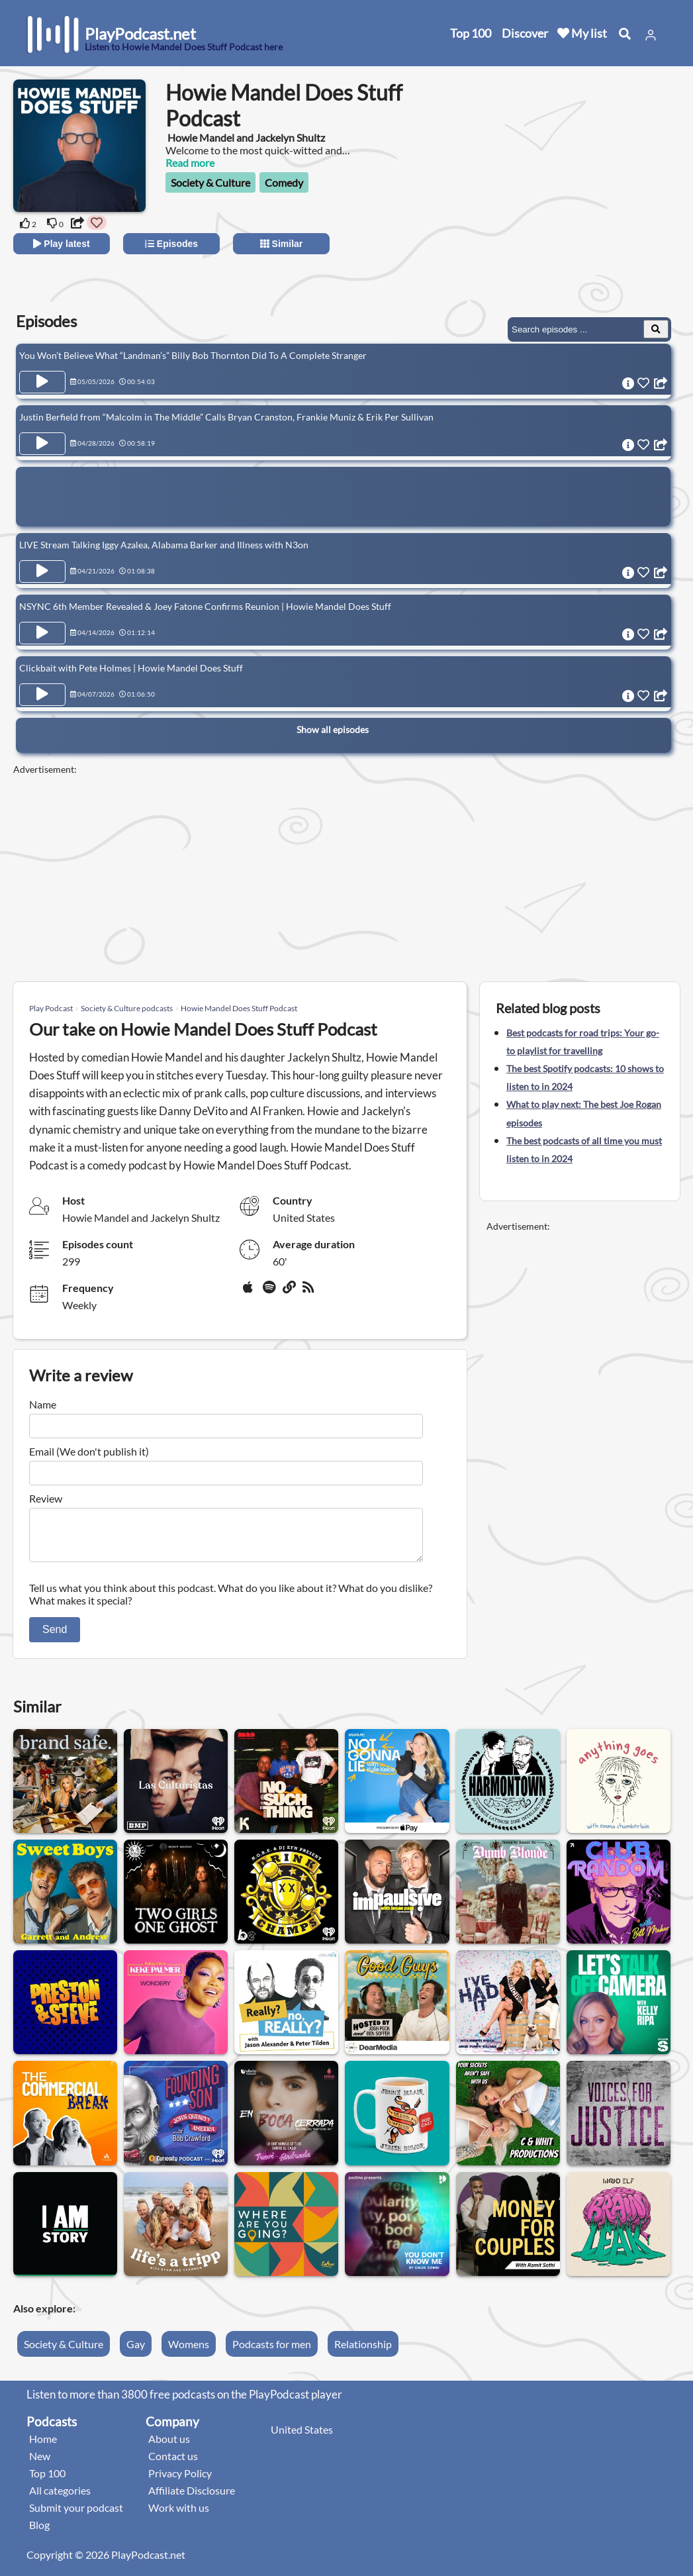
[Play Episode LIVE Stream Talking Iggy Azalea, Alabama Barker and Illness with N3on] (42, 571)
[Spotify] (270, 1292)
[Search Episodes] (656, 329)
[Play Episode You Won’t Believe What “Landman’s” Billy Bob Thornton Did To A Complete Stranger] (42, 382)
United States (302, 2437)
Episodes (171, 243)
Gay (135, 2352)
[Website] (290, 1292)
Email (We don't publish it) (89, 1451)
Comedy (284, 182)
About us (169, 2446)
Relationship (363, 2352)
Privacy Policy (180, 2481)
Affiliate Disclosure (191, 2498)
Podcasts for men (271, 2352)
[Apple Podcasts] (250, 1292)
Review (45, 1498)
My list (582, 33)
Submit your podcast (76, 2515)
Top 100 (470, 33)
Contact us (173, 2463)
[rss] (309, 1292)
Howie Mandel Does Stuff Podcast (239, 1008)
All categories (60, 2498)
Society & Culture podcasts (127, 1008)
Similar (281, 243)
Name (42, 1404)
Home (43, 2446)
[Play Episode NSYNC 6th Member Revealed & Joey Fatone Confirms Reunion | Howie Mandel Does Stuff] (42, 633)
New (39, 2463)
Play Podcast (51, 1008)
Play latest (61, 243)
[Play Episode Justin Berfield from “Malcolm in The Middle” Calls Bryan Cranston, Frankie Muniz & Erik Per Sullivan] (42, 443)
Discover (525, 33)
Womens (188, 2352)
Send (54, 1637)
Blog (39, 2532)
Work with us (178, 2515)
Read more (189, 162)
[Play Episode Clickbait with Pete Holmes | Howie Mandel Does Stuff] (42, 694)
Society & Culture (210, 182)
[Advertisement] (562, 205)
